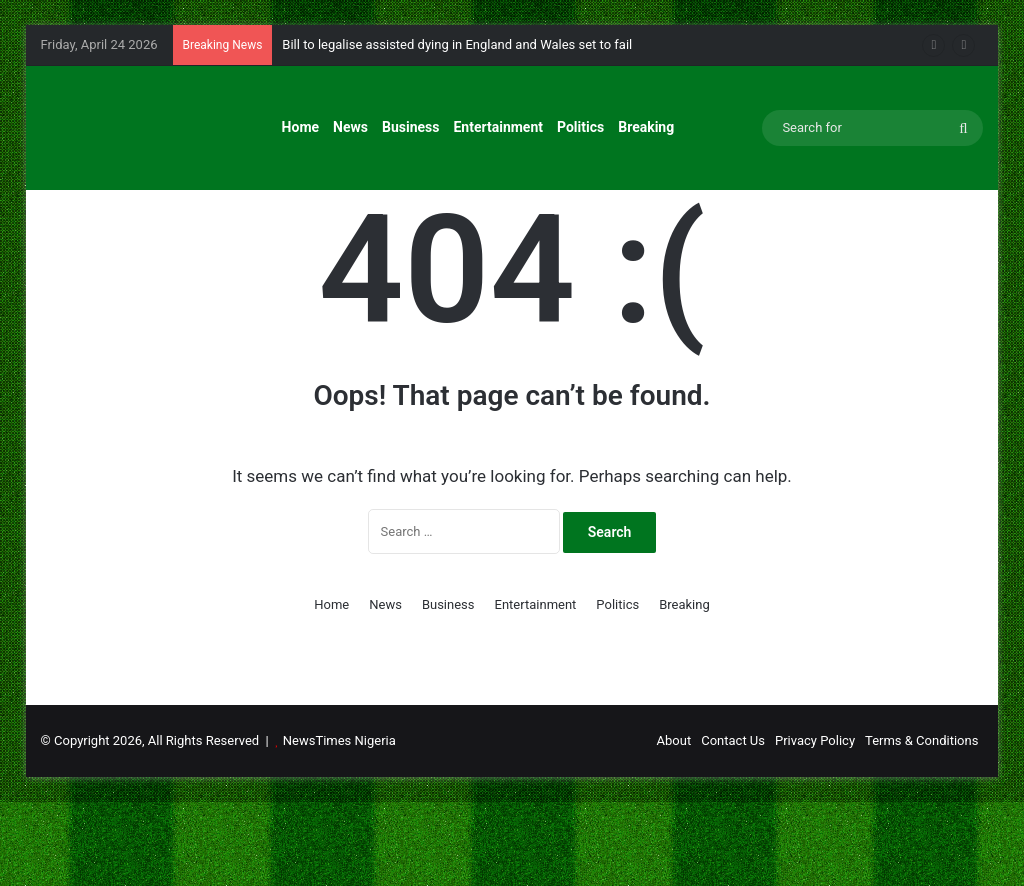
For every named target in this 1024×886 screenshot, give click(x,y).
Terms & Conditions (921, 824)
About (674, 824)
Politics (580, 127)
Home (300, 127)
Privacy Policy (815, 824)
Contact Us (733, 824)
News (350, 127)
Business (410, 127)
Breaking (646, 127)
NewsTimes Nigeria (339, 824)
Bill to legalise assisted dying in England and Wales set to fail (457, 44)
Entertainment (498, 127)
